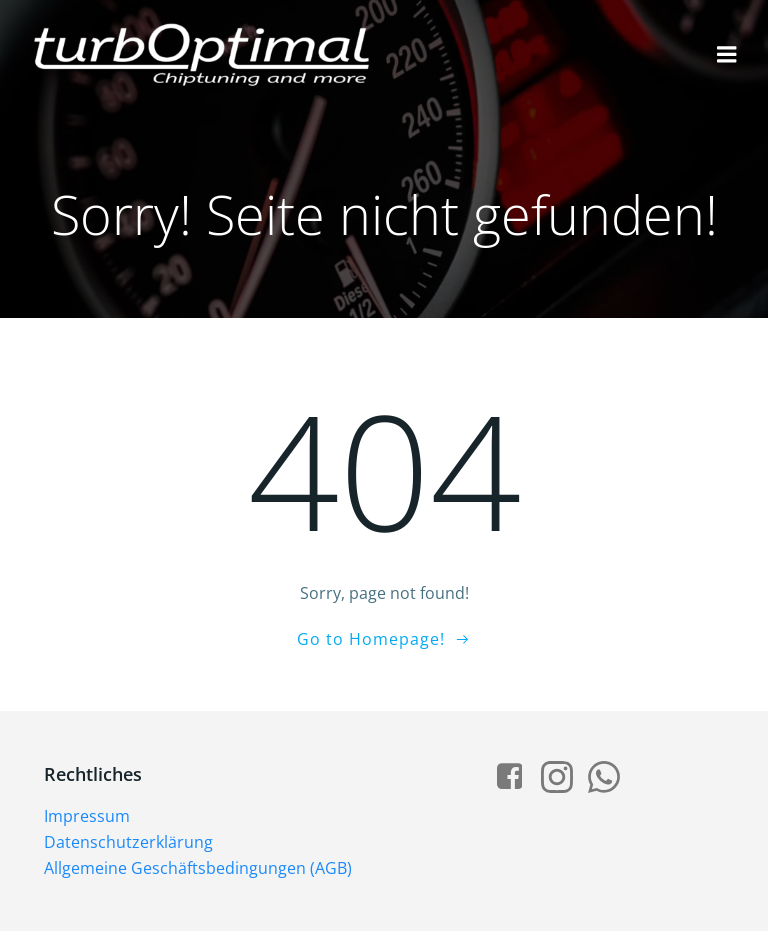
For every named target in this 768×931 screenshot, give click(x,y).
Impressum (87, 816)
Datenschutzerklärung (128, 842)
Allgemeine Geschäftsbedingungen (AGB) (198, 868)
